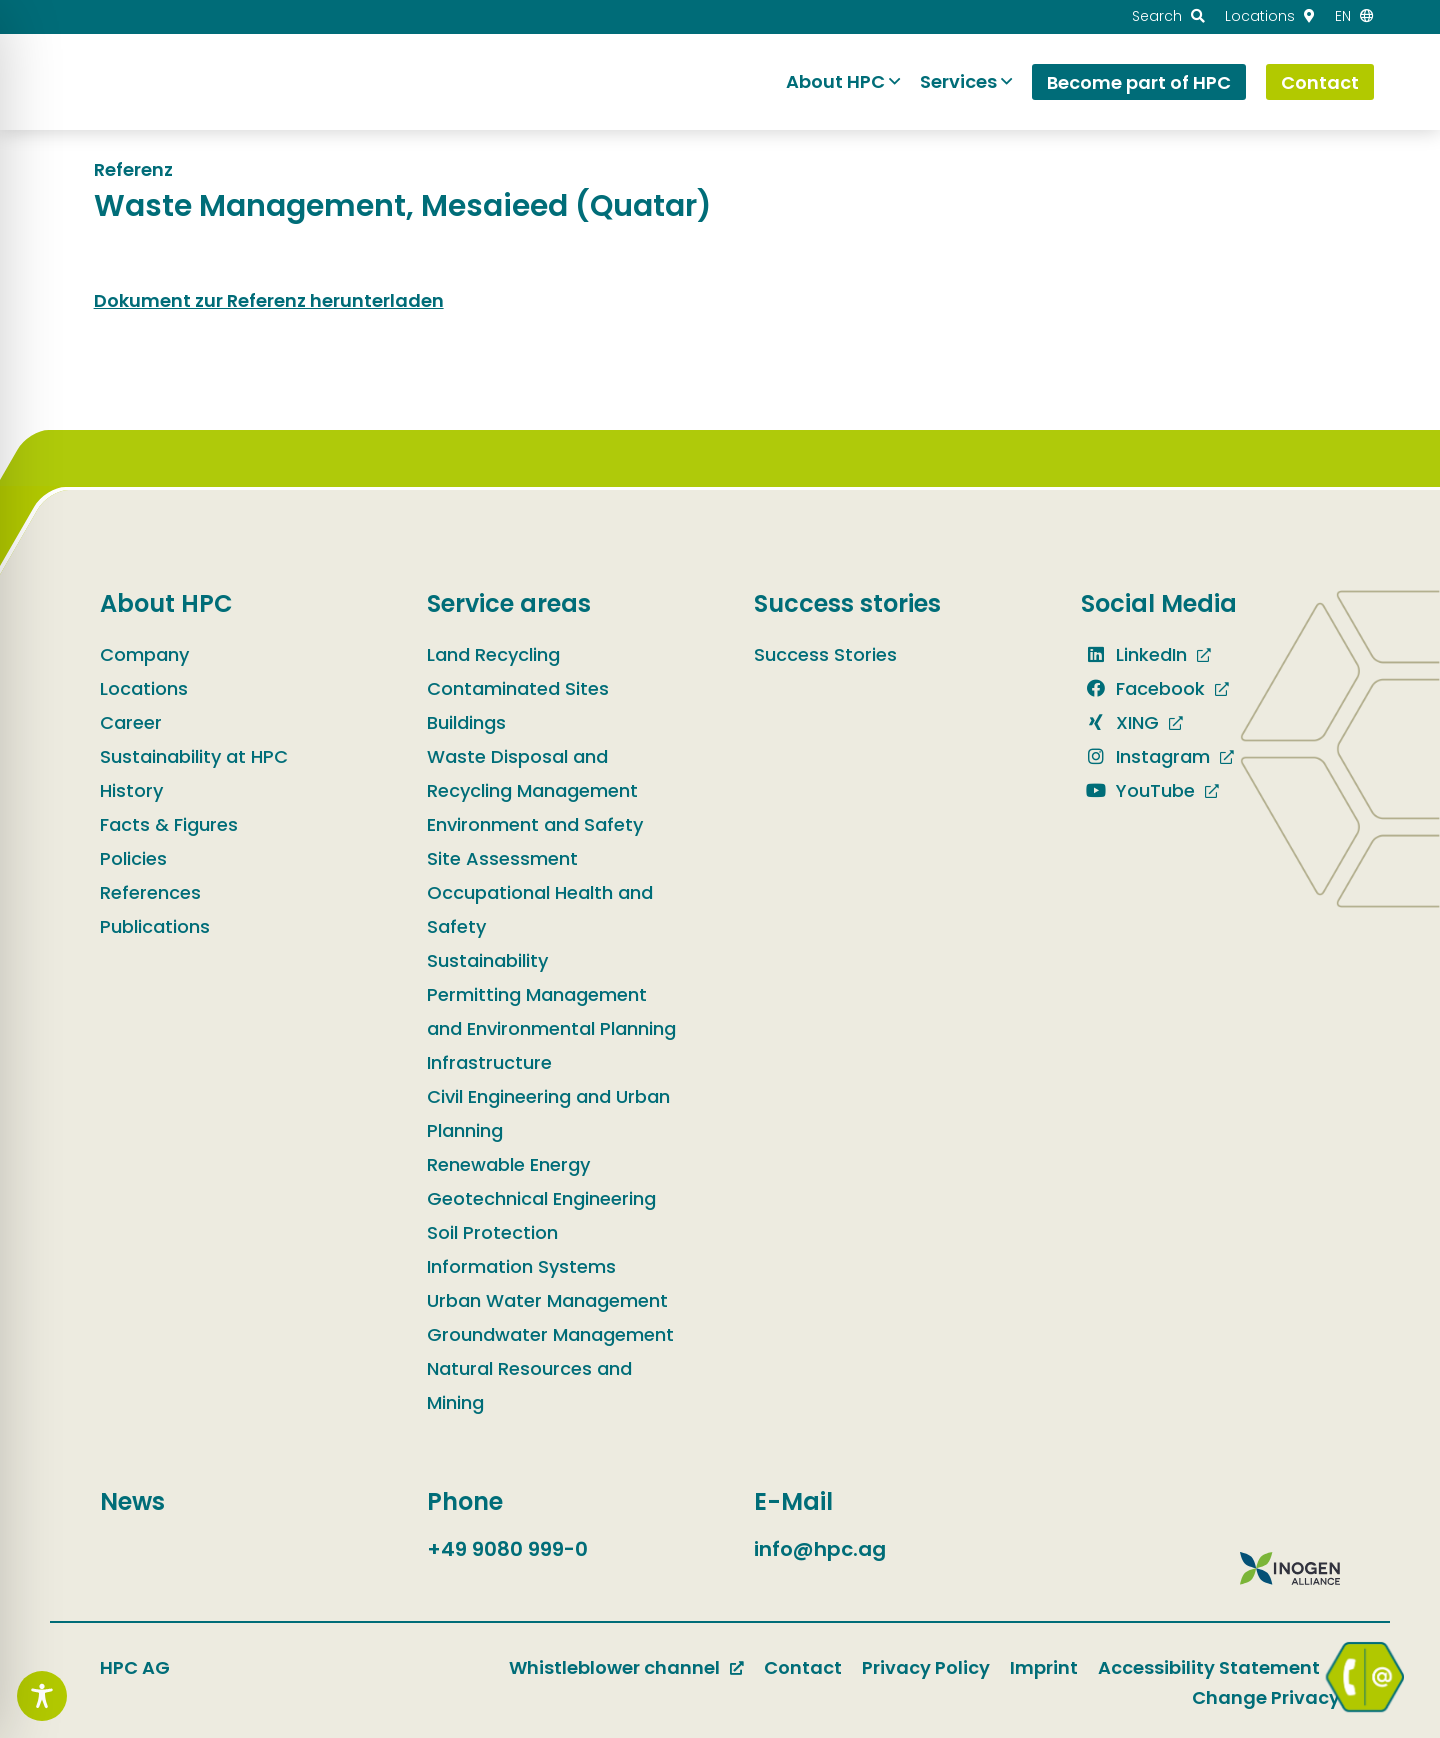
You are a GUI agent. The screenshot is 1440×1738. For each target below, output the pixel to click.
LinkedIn (1134, 654)
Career (131, 722)
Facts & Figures (169, 824)
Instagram (1145, 756)
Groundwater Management (550, 1334)
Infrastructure (489, 1062)
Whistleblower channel (614, 1667)
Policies (133, 858)
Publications (155, 926)
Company (144, 654)
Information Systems (521, 1266)
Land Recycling (493, 654)
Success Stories (825, 654)
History (131, 790)
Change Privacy (1266, 1697)
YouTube (1138, 790)
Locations (144, 688)
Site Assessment (502, 858)
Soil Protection (492, 1232)
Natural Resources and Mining (529, 1385)
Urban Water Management (547, 1300)
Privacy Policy (926, 1667)
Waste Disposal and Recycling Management (532, 773)
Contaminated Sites (518, 688)
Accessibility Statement (1209, 1667)
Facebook (1143, 688)
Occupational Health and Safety (540, 909)
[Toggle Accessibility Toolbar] (42, 1696)
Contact (803, 1667)
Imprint (1044, 1667)
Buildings (466, 722)
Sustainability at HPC (194, 756)
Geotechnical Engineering (541, 1198)
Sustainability (487, 960)
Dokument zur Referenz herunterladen (269, 300)
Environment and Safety (535, 824)
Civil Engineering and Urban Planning (548, 1113)
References (150, 892)
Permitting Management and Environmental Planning (551, 1011)
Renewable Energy (508, 1164)
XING (1120, 722)
